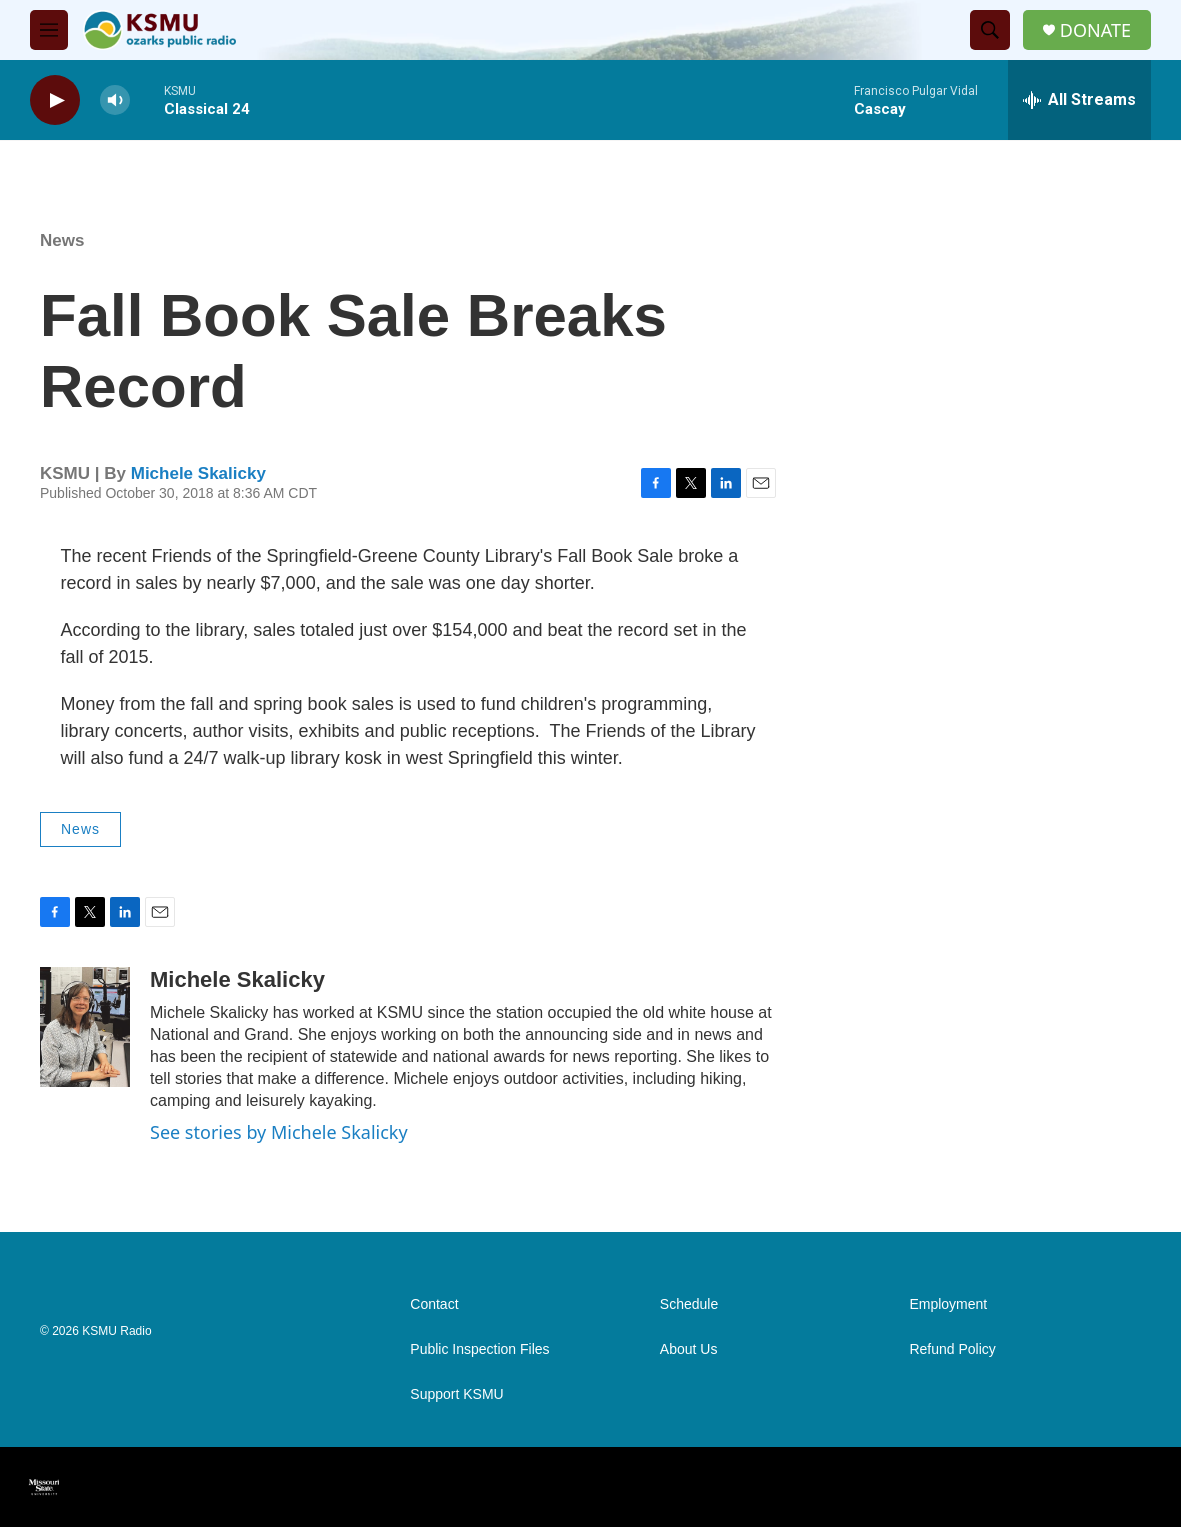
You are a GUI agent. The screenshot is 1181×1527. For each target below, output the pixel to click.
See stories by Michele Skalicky (279, 1132)
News (62, 240)
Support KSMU (456, 1394)
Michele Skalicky (198, 473)
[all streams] (1079, 100)
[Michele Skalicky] (85, 1027)
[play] (55, 100)
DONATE (1095, 30)
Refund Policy (952, 1349)
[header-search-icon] (990, 30)
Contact (434, 1304)
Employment (948, 1304)
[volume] (115, 100)
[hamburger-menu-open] (49, 30)
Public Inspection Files (479, 1349)
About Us (689, 1349)
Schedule (689, 1304)
